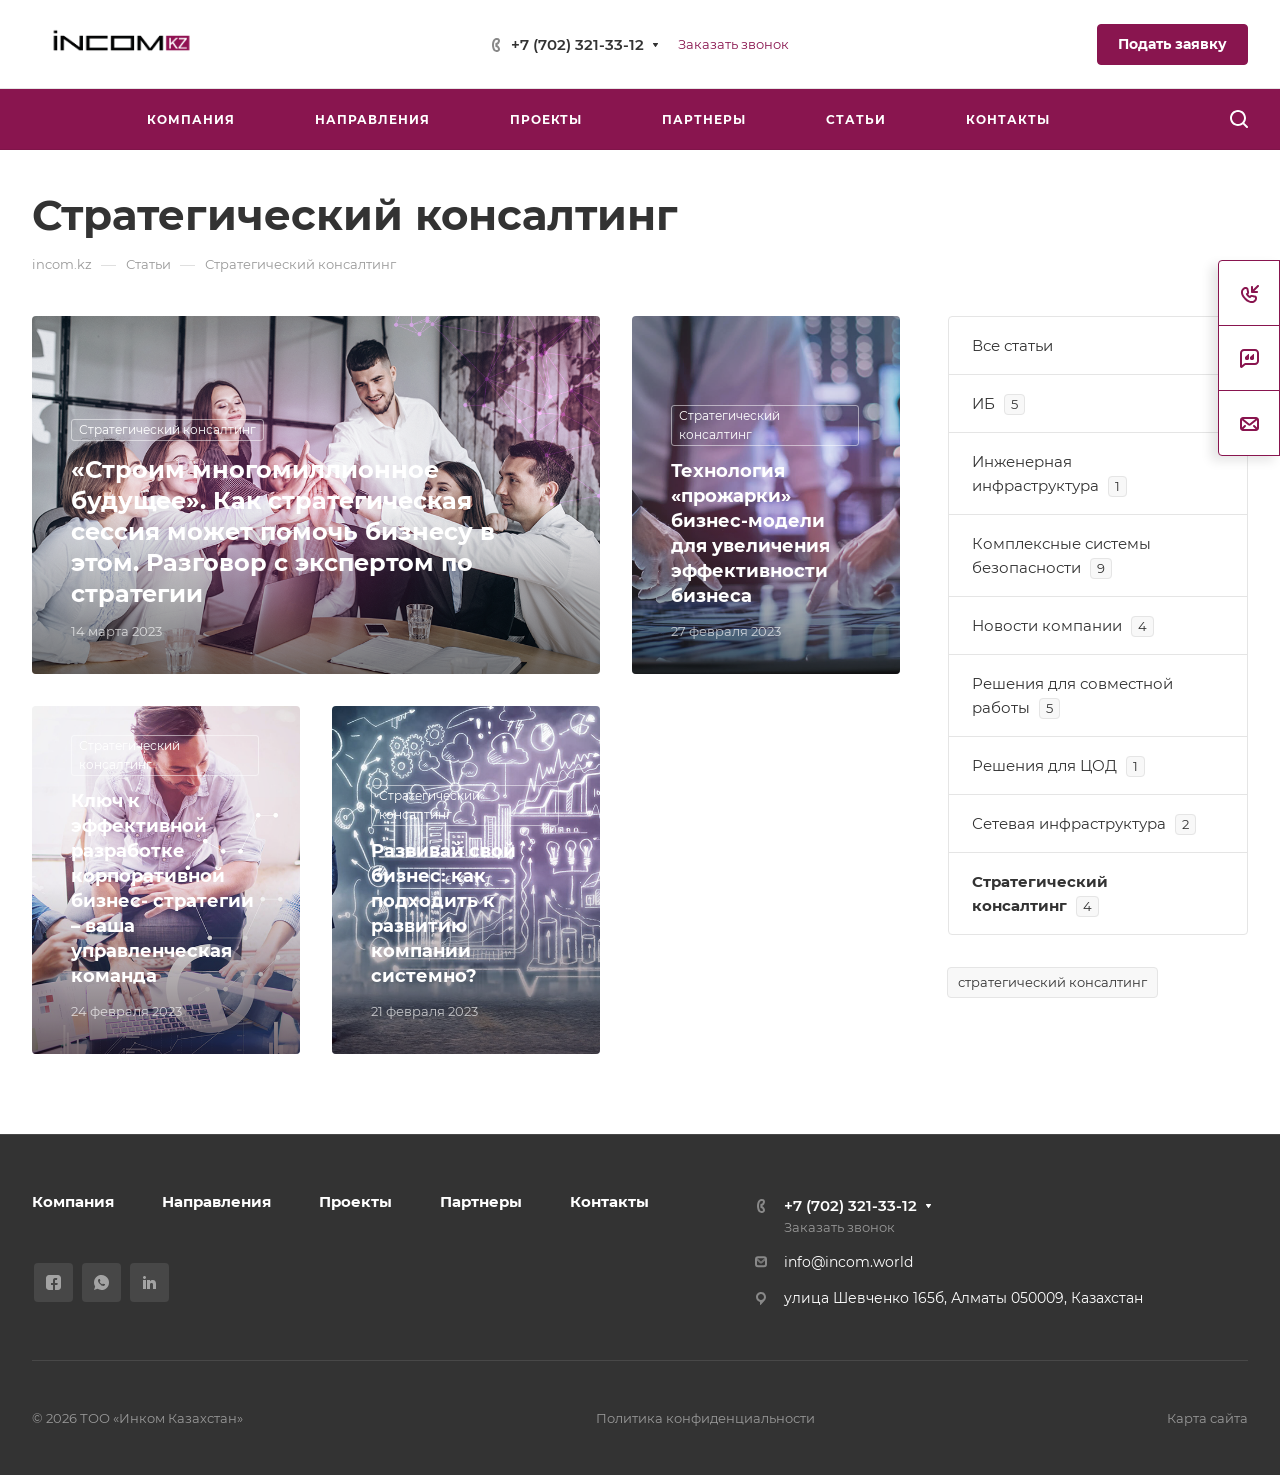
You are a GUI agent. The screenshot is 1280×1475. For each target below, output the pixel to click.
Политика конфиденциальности (705, 1418)
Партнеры (481, 1201)
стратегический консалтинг (1052, 982)
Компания (73, 1201)
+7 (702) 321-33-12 (577, 44)
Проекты (355, 1201)
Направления (216, 1201)
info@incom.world (848, 1262)
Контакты (609, 1201)
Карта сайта (1207, 1418)
